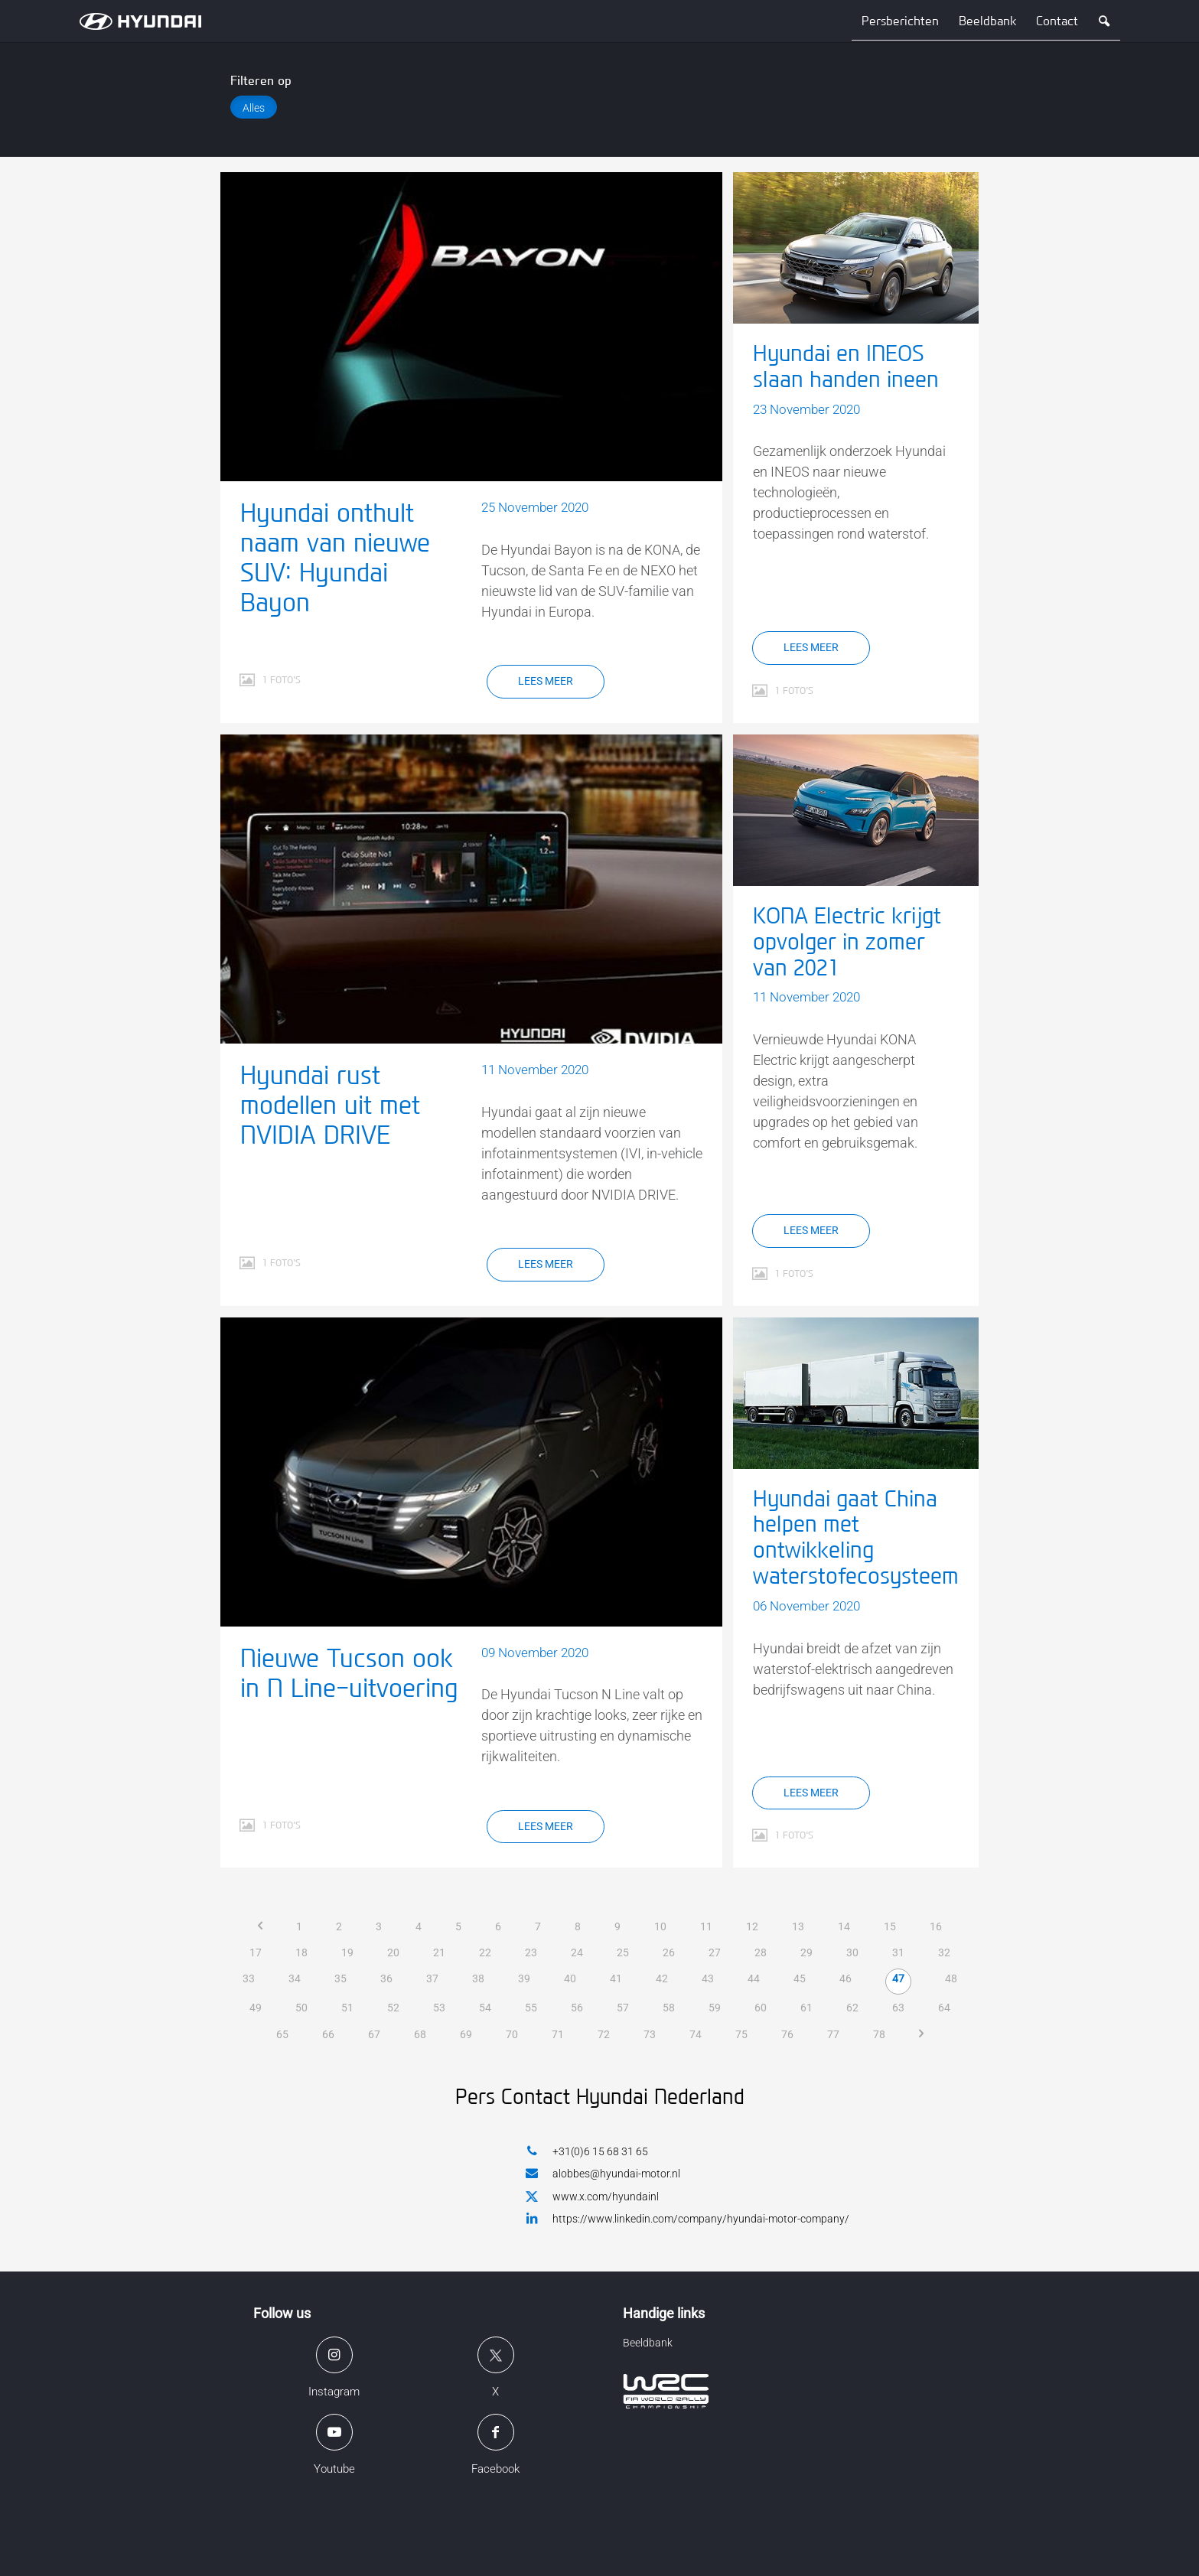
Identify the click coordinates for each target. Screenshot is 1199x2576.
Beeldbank (987, 21)
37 (432, 1978)
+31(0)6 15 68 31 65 (587, 2151)
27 (715, 1952)
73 (649, 2034)
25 (623, 1952)
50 (301, 2007)
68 (420, 2034)
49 (255, 2007)
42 (662, 1978)
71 (558, 2034)
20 (393, 1952)
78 (879, 2034)
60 (760, 2007)
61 (806, 2007)
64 (944, 2007)
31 (898, 1952)
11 (706, 1926)
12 (752, 1926)
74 (695, 2034)
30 (852, 1952)
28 (760, 1952)
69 (466, 2034)
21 (439, 1952)
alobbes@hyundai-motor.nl (603, 2173)
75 (741, 2034)
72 (604, 2034)
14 (844, 1926)
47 (898, 1978)
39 (524, 1978)
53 (439, 2007)
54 (485, 2007)
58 (669, 2007)
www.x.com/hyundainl (592, 2197)
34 (294, 1978)
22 (485, 1952)
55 (531, 2007)
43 (708, 1978)
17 (255, 1952)
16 (936, 1926)
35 (340, 1978)
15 (890, 1926)
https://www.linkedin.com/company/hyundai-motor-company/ (687, 2218)
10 (660, 1926)
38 (478, 1978)
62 (852, 2007)
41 (616, 1978)
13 (798, 1926)
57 (623, 2007)
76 (787, 2034)
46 (845, 1978)
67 (374, 2034)
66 (328, 2034)
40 (570, 1978)
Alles (254, 108)
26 (669, 1952)
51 (347, 2007)
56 (577, 2007)
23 (531, 1952)
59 (715, 2007)
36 (386, 1978)
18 (301, 1952)
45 (799, 1978)
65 (282, 2034)
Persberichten (900, 21)
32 (944, 1952)
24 (577, 1952)
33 (249, 1978)
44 (754, 1978)
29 (806, 1952)
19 (347, 1952)
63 (898, 2007)
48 (951, 1978)
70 (512, 2034)
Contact (1057, 21)
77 (833, 2034)
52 (393, 2007)
